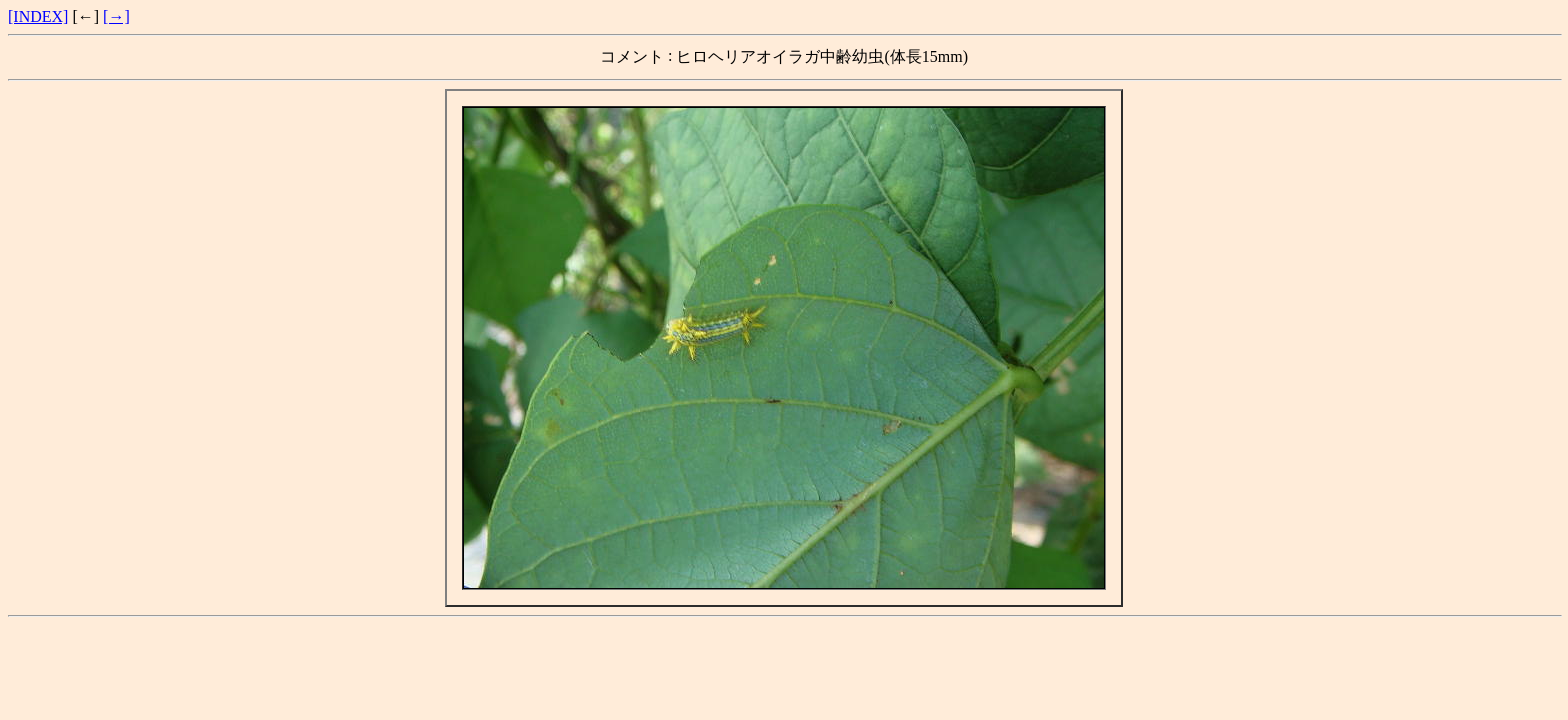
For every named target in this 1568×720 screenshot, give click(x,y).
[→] (116, 16)
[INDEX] (38, 16)
